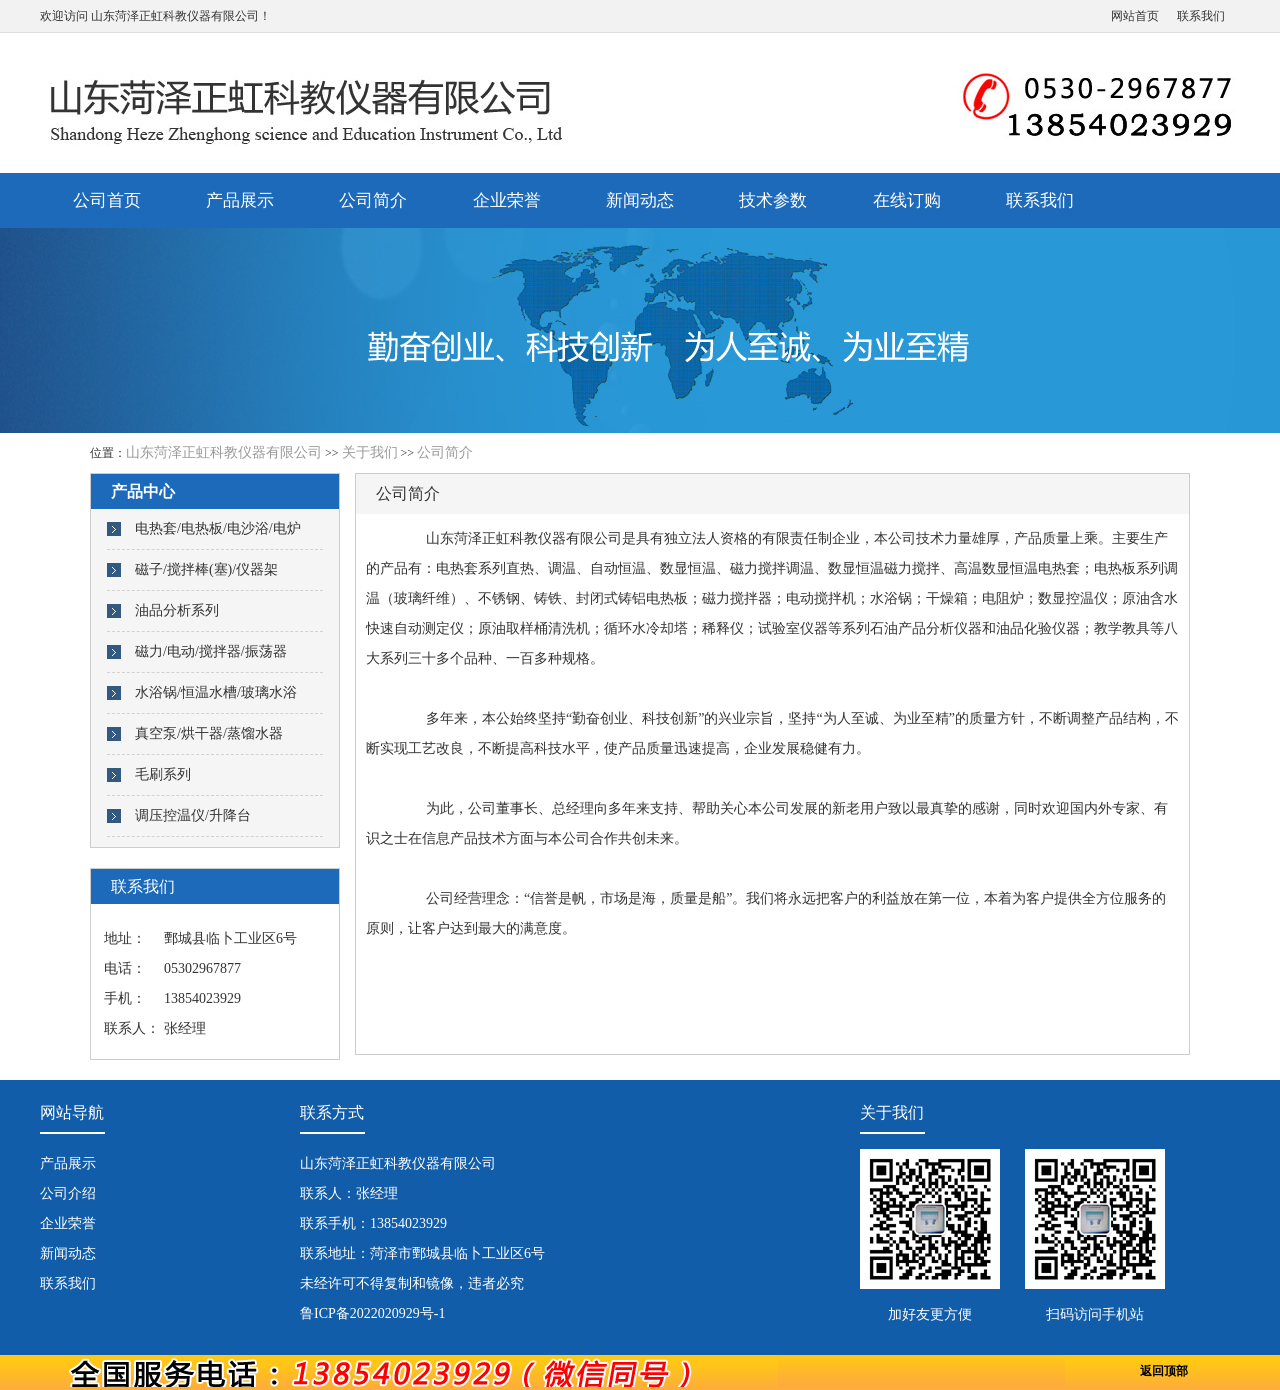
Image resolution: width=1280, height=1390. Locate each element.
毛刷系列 (163, 774)
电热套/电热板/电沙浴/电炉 (218, 528)
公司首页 (107, 200)
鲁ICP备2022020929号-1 (372, 1313)
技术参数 (773, 200)
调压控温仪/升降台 (193, 815)
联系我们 (1201, 16)
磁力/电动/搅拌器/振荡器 (211, 651)
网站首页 (1135, 16)
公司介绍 (68, 1193)
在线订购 (907, 200)
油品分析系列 (177, 610)
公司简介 (373, 200)
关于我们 (370, 452)
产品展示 (240, 200)
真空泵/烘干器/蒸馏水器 (209, 733)
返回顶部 (1164, 1371)
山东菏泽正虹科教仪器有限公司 (175, 16)
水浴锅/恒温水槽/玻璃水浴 (216, 692)
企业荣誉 (507, 200)
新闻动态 (640, 200)
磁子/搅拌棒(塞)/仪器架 (206, 569)
